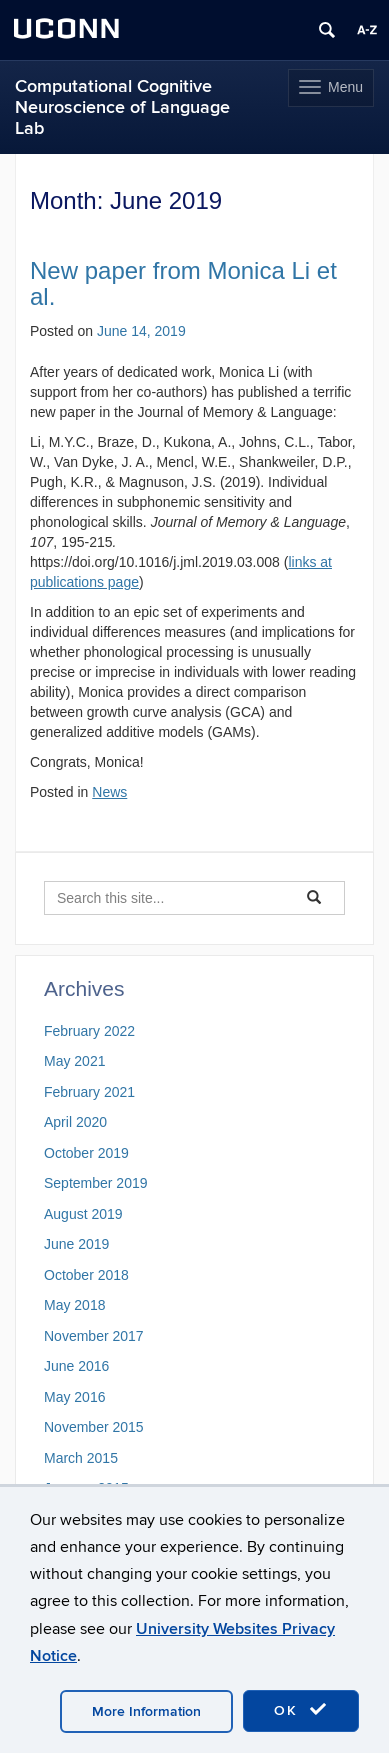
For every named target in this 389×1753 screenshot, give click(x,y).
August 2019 (83, 1214)
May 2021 (74, 1061)
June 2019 (76, 1244)
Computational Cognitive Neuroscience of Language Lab (122, 107)
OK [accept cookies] (301, 1710)
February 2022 (89, 1031)
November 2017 (94, 1336)
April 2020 (75, 1122)
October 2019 (86, 1153)
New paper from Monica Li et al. (183, 283)
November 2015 (94, 1427)
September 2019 (96, 1183)
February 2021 (89, 1092)
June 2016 (76, 1366)
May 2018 (74, 1305)
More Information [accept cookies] (146, 1711)
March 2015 (81, 1458)
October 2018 (86, 1275)
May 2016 (74, 1397)
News (109, 792)
